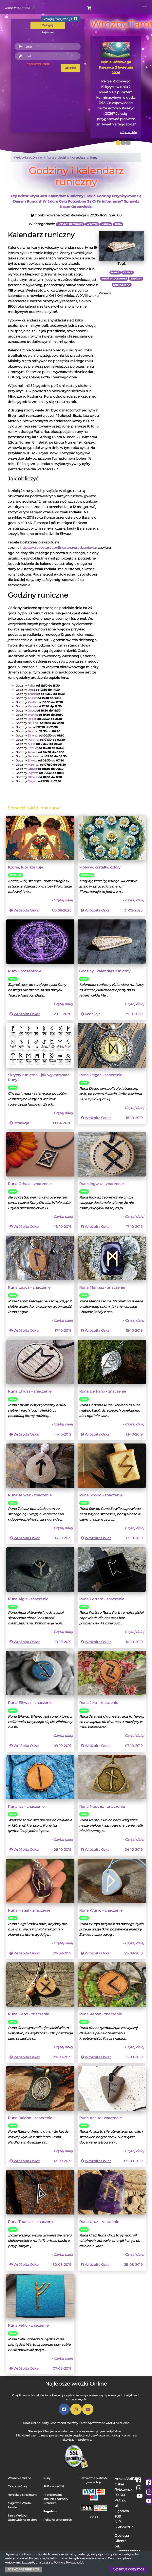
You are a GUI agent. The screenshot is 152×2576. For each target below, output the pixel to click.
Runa (13, 979)
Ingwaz (33, 773)
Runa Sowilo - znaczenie (101, 1495)
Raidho (32, 702)
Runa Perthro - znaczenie (101, 1599)
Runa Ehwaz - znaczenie (29, 1391)
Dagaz (32, 781)
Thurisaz (33, 694)
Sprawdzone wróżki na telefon (108, 2423)
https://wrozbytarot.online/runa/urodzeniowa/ (58, 548)
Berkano (33, 756)
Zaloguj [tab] (47, 25)
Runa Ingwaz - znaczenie (101, 1183)
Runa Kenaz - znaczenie (100, 2014)
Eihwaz (32, 735)
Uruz (31, 690)
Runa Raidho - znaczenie (30, 2118)
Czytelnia (15, 875)
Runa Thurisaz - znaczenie (31, 2221)
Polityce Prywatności (68, 2562)
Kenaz (32, 706)
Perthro (33, 739)
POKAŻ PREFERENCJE (23, 2569)
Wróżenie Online (19, 2478)
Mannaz (33, 764)
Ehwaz (32, 760)
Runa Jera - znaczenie (98, 1702)
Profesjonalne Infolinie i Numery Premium (55, 2499)
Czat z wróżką (17, 2486)
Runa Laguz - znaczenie (29, 1287)
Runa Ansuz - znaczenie (100, 2118)
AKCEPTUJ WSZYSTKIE (128, 2569)
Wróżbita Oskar (26, 910)
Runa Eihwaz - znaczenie (30, 1702)
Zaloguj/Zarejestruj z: (60, 19)
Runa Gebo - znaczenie (28, 2014)
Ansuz (32, 698)
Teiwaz (32, 752)
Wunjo (32, 714)
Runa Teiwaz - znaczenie (30, 1495)
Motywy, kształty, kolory (100, 867)
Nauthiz (33, 723)
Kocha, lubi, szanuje (25, 867)
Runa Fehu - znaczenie (28, 2325)
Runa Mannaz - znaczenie (102, 1287)
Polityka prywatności (57, 2519)
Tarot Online (31, 2423)
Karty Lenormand (53, 2423)
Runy (46, 2478)
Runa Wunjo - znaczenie (101, 1910)
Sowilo (32, 748)
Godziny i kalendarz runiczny (104, 971)
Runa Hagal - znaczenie (29, 1910)
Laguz (32, 769)
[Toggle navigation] (143, 8)
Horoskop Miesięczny (22, 2495)
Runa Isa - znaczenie (26, 1806)
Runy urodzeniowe (24, 971)
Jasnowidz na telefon (22, 2519)
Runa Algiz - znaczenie (28, 1599)
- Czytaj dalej (128, 132)
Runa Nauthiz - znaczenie (102, 1806)
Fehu (31, 685)
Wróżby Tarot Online (20, 8)
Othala (32, 777)
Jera (30, 731)
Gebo (31, 710)
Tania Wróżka (17, 2515)
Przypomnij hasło (38, 64)
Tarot (83, 2423)
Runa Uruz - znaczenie (99, 2221)
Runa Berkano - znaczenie (102, 1391)
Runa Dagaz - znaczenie (100, 1075)
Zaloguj (70, 68)
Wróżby (72, 2423)
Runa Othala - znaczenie (30, 1183)
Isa (29, 727)
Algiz (31, 744)
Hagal (32, 719)
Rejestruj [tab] (47, 32)
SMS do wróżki (53, 2486)
